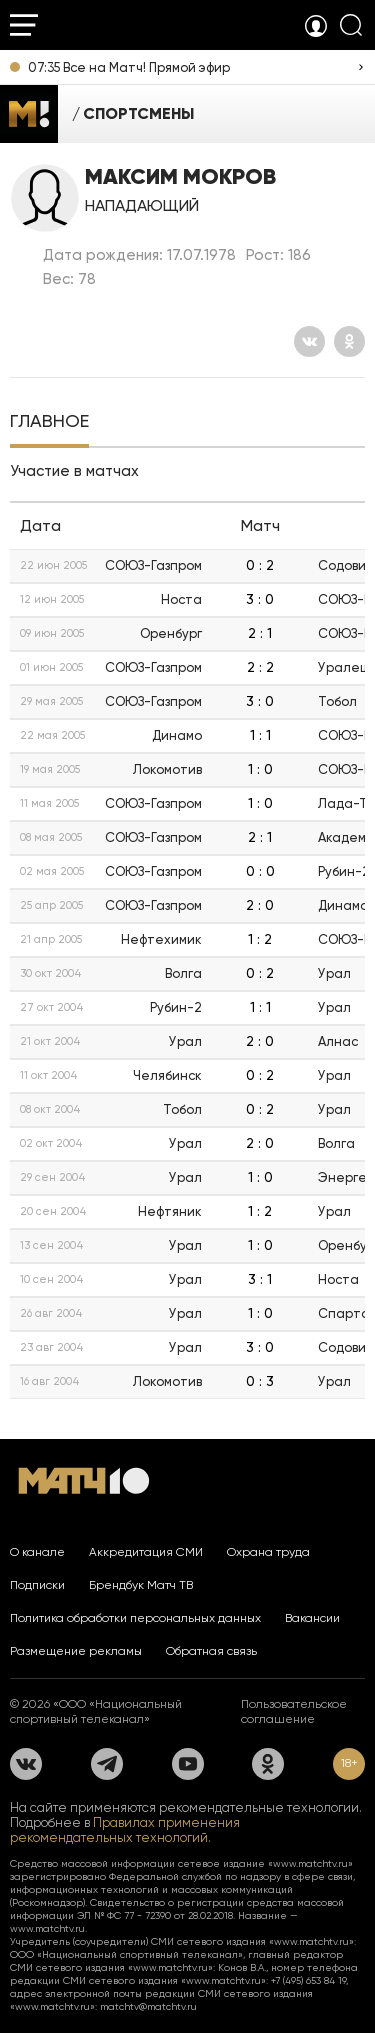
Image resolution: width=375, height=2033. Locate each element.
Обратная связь (211, 1651)
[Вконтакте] (309, 341)
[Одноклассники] (349, 341)
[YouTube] (188, 1764)
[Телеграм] (107, 1764)
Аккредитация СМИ (146, 1552)
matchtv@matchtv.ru (148, 2006)
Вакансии (312, 1618)
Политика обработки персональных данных (135, 1618)
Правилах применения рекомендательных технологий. (125, 1830)
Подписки (37, 1585)
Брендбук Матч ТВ (141, 1585)
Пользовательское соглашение (294, 1711)
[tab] (49, 423)
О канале (37, 1552)
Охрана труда (268, 1552)
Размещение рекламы (76, 1651)
